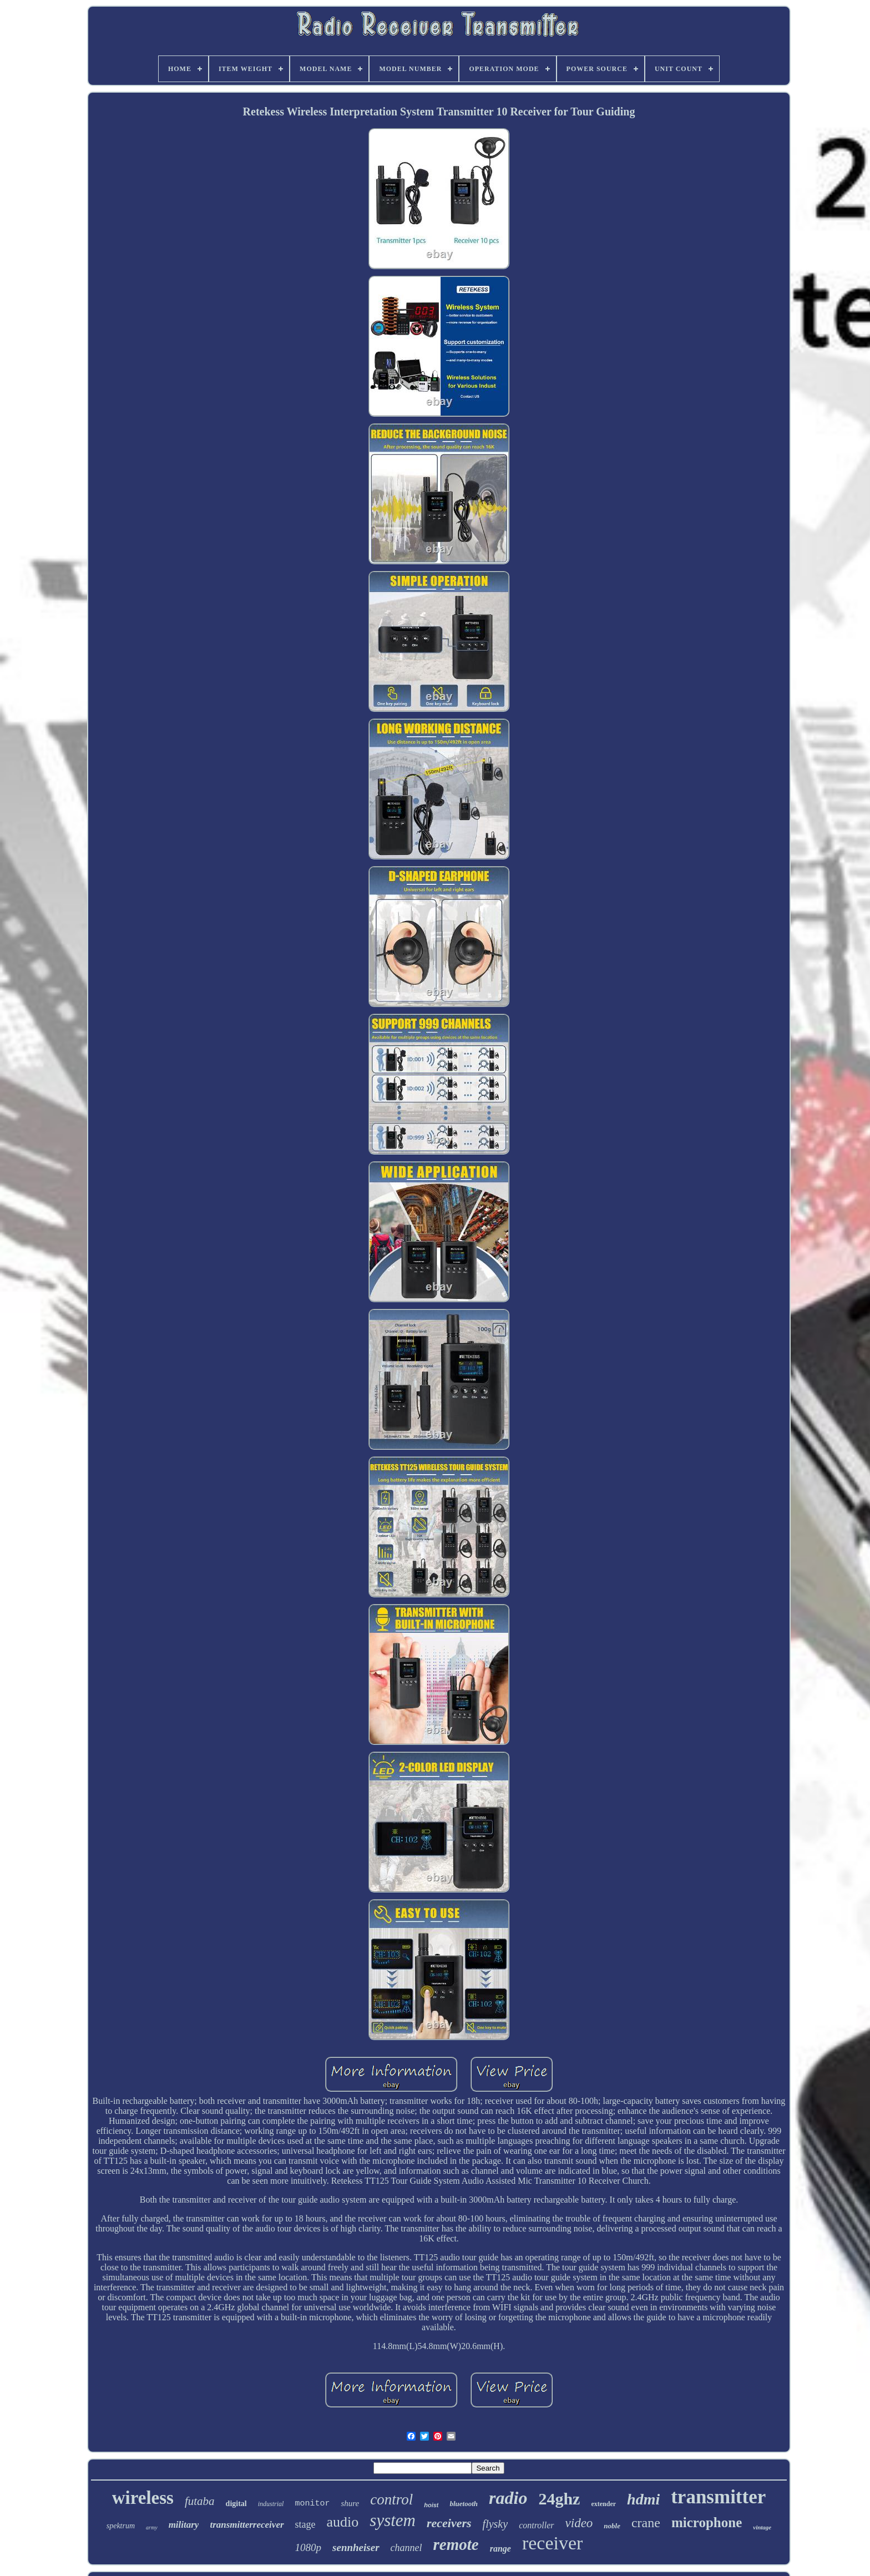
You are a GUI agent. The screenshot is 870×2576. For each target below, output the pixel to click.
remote (456, 2544)
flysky (495, 2524)
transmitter (718, 2497)
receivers (449, 2523)
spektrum (121, 2526)
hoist (431, 2505)
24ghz (559, 2498)
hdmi (643, 2499)
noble (612, 2526)
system (393, 2520)
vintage (762, 2527)
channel (406, 2547)
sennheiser (355, 2547)
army (152, 2527)
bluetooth (463, 2503)
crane (645, 2523)
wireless (143, 2498)
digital (236, 2503)
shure (350, 2503)
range (500, 2548)
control (391, 2499)
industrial (271, 2504)
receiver (552, 2543)
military (184, 2524)
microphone (706, 2522)
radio (508, 2498)
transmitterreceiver (247, 2524)
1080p (308, 2547)
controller (536, 2525)
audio (343, 2522)
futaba (200, 2501)
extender (603, 2504)
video (579, 2523)
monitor (312, 2503)
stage (305, 2524)
